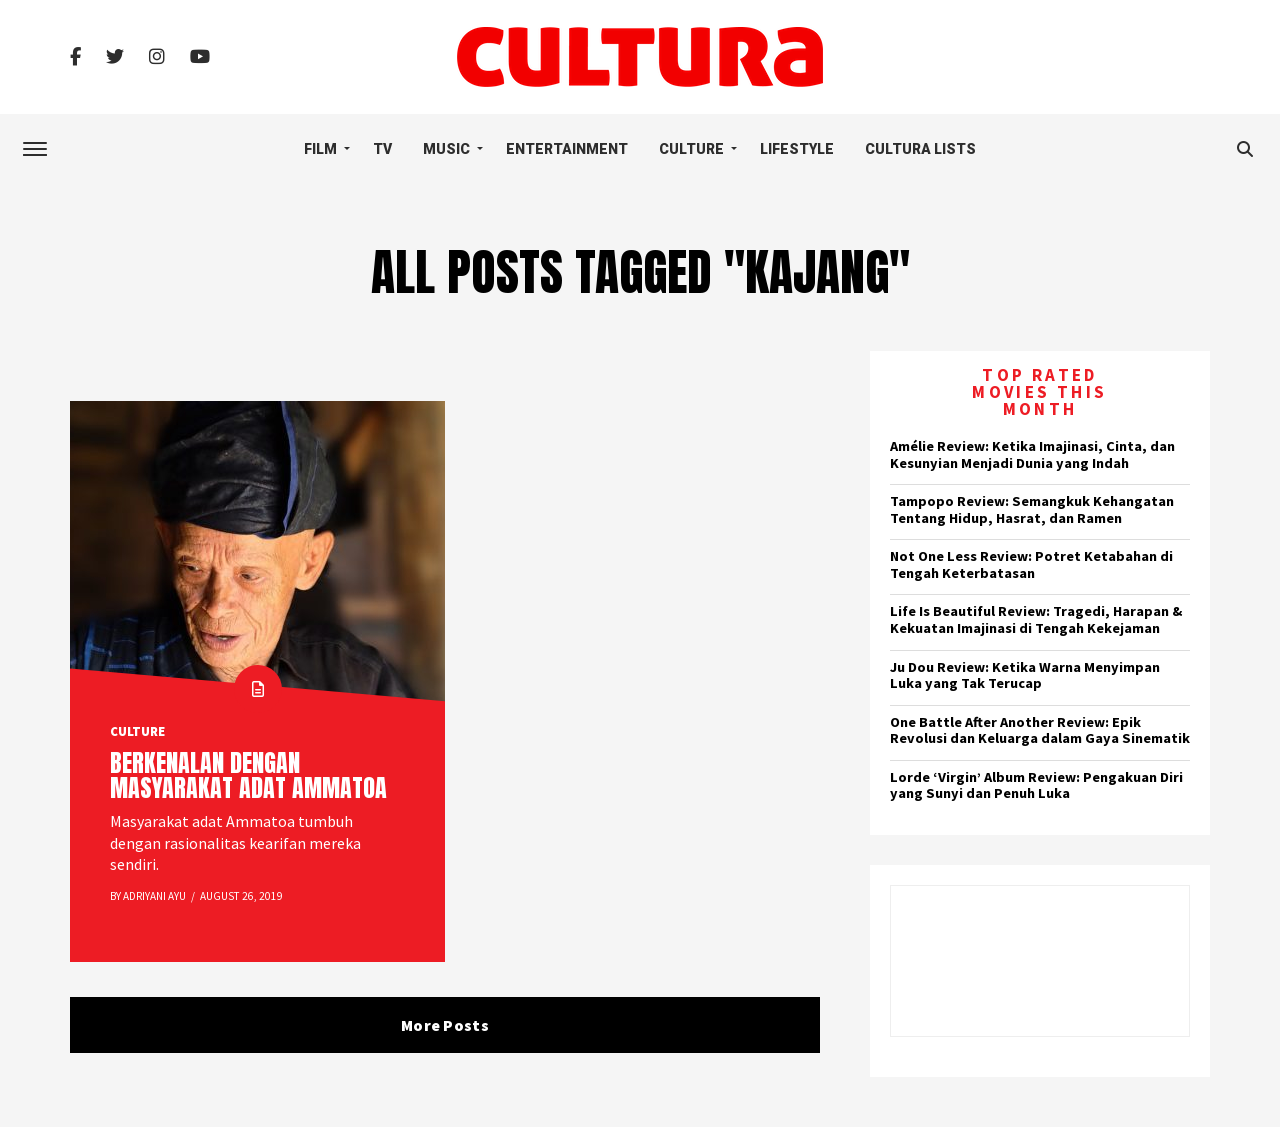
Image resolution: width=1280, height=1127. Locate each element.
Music (446, 149)
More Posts (445, 1025)
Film (320, 149)
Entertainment (567, 149)
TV (382, 149)
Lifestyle (797, 149)
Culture (691, 149)
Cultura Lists (920, 149)
